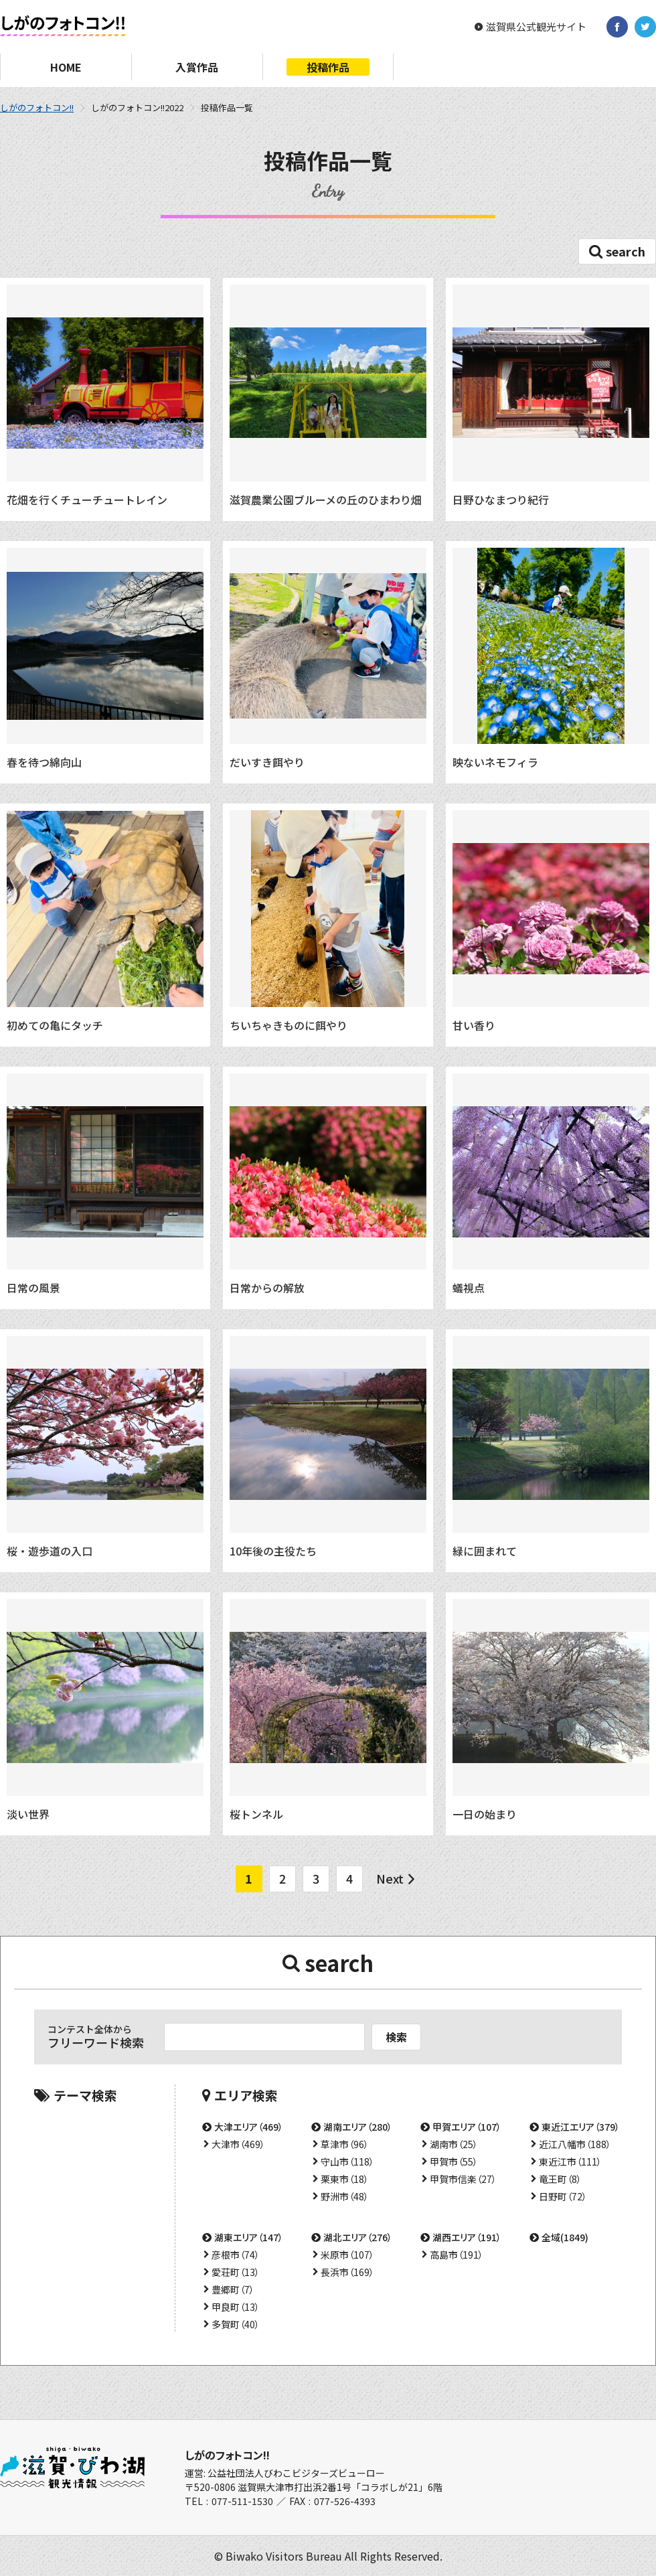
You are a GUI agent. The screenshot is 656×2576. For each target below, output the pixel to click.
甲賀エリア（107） (466, 2126)
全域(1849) (565, 2237)
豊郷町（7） (233, 2289)
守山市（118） (347, 2161)
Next (390, 1878)
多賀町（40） (236, 2324)
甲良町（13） (236, 2307)
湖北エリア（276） (357, 2237)
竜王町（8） (560, 2179)
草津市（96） (345, 2144)
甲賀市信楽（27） (463, 2179)
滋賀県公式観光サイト (536, 26)
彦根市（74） (236, 2254)
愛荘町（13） (236, 2272)
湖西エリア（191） (466, 2237)
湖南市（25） (454, 2144)
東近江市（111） (570, 2161)
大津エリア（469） (248, 2126)
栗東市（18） (345, 2179)
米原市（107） (347, 2254)
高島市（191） (456, 2254)
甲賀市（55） (454, 2161)
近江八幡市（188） (575, 2144)
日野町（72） (563, 2196)
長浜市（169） (347, 2272)
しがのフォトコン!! (37, 107)
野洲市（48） (345, 2196)
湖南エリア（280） (357, 2126)
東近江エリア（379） (581, 2126)
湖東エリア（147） (248, 2237)
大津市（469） (238, 2144)
